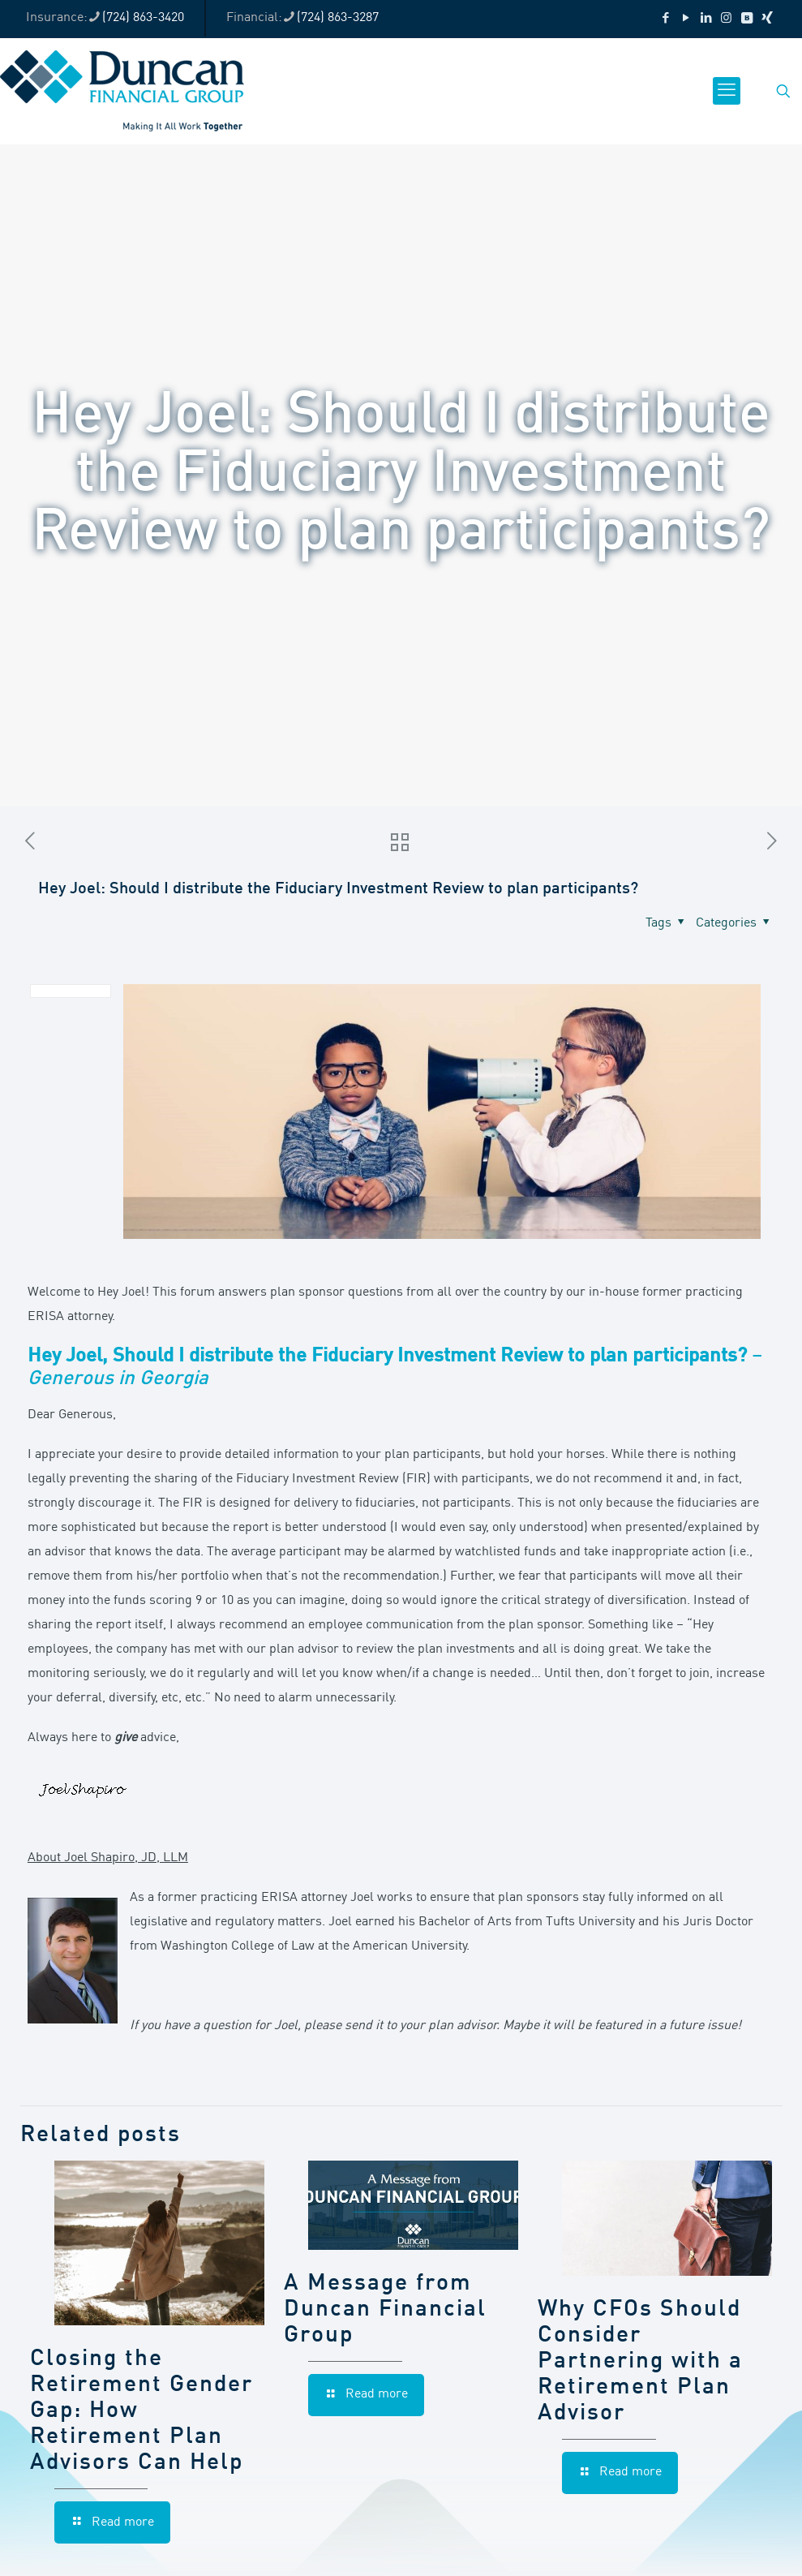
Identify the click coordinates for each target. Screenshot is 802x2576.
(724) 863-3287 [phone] (338, 17)
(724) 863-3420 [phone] (143, 17)
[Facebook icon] (665, 19)
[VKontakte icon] (746, 19)
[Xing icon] (767, 19)
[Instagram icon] (726, 19)
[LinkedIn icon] (706, 19)
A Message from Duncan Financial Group (385, 2310)
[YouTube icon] (686, 19)
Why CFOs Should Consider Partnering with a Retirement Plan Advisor (640, 2362)
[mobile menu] (726, 91)
